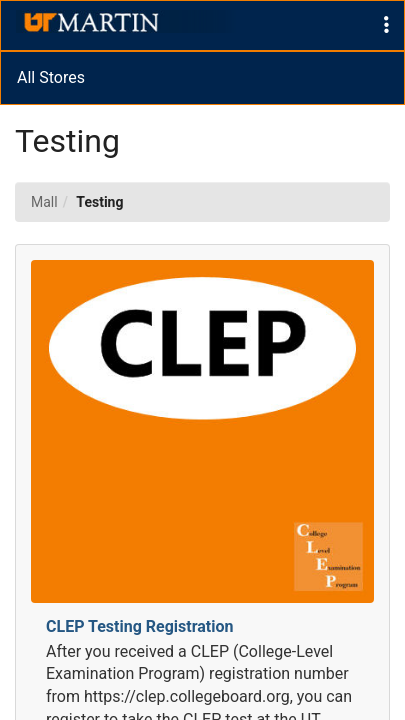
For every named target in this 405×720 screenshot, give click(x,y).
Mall (44, 202)
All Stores (51, 77)
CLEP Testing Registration (140, 626)
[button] (386, 25)
